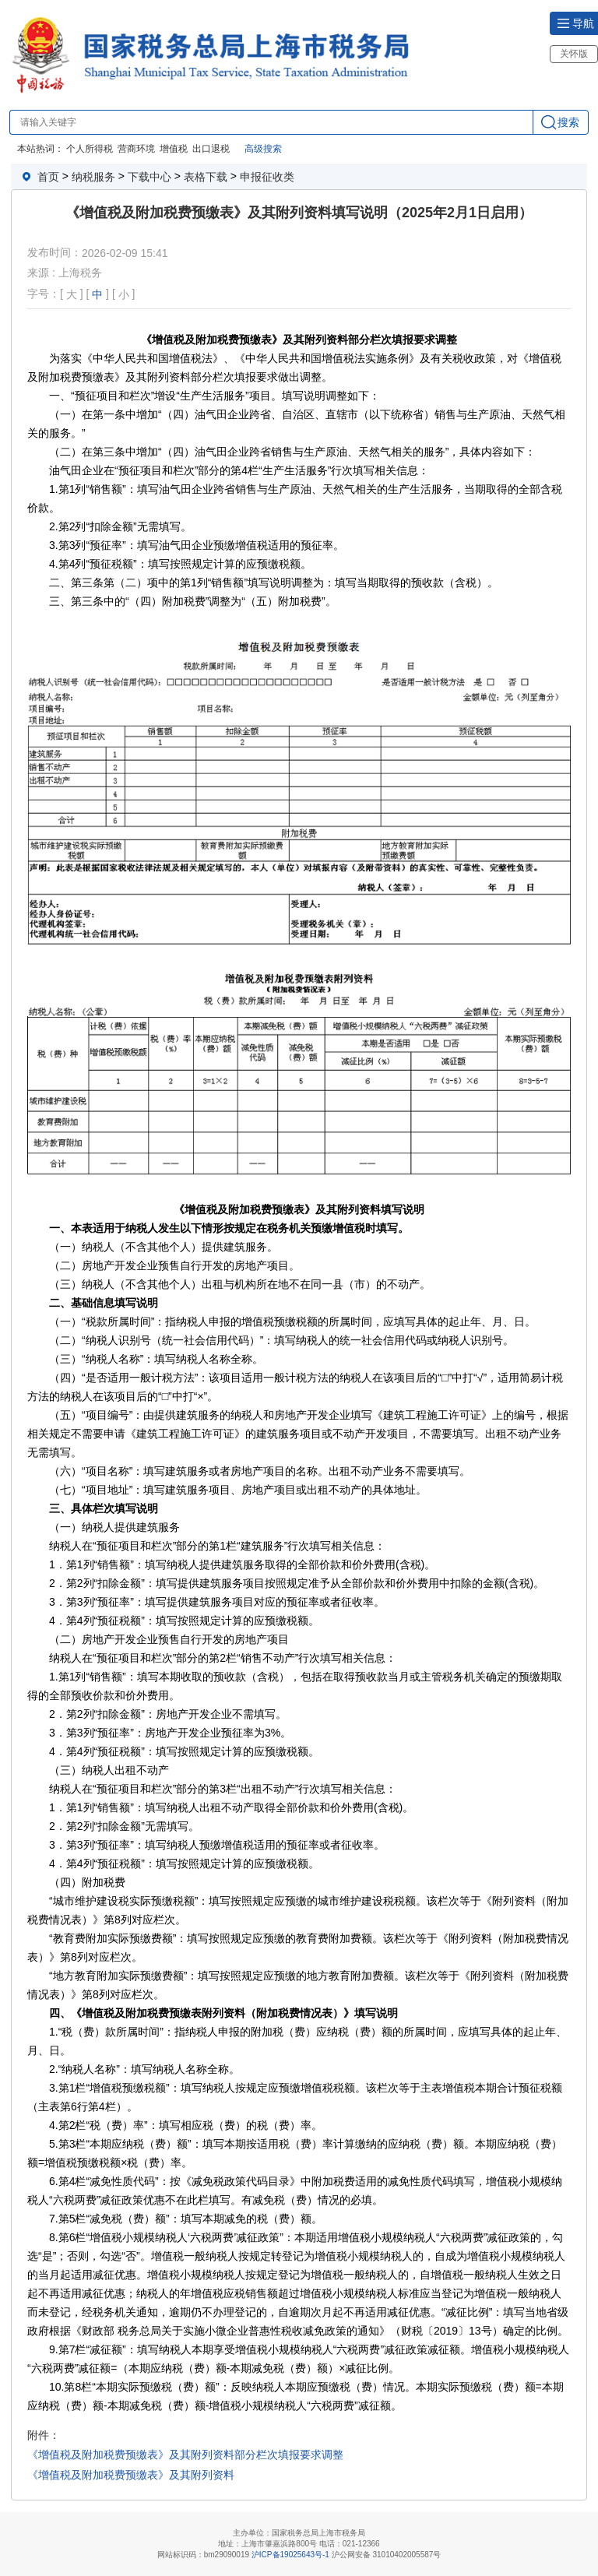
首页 (48, 176)
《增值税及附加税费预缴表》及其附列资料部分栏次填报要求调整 (185, 2455)
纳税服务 (93, 176)
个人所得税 (89, 148)
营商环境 (136, 148)
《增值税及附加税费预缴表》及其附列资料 (130, 2475)
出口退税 (211, 148)
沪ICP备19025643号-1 (290, 2554)
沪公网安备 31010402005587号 (386, 2554)
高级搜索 (263, 148)
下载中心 (149, 176)
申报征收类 (267, 176)
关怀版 (574, 53)
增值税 (174, 148)
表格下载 (205, 176)
